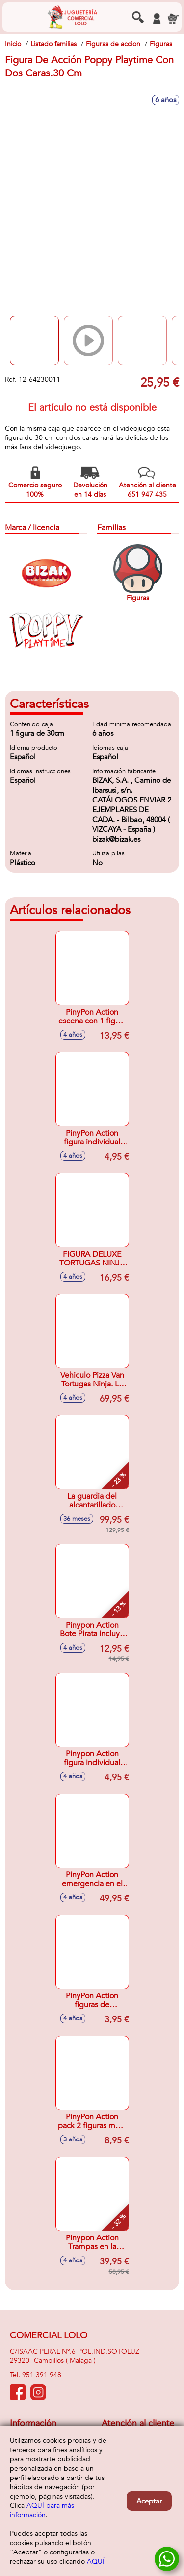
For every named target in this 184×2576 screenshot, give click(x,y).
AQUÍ (96, 2561)
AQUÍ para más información (42, 2510)
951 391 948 (41, 2375)
